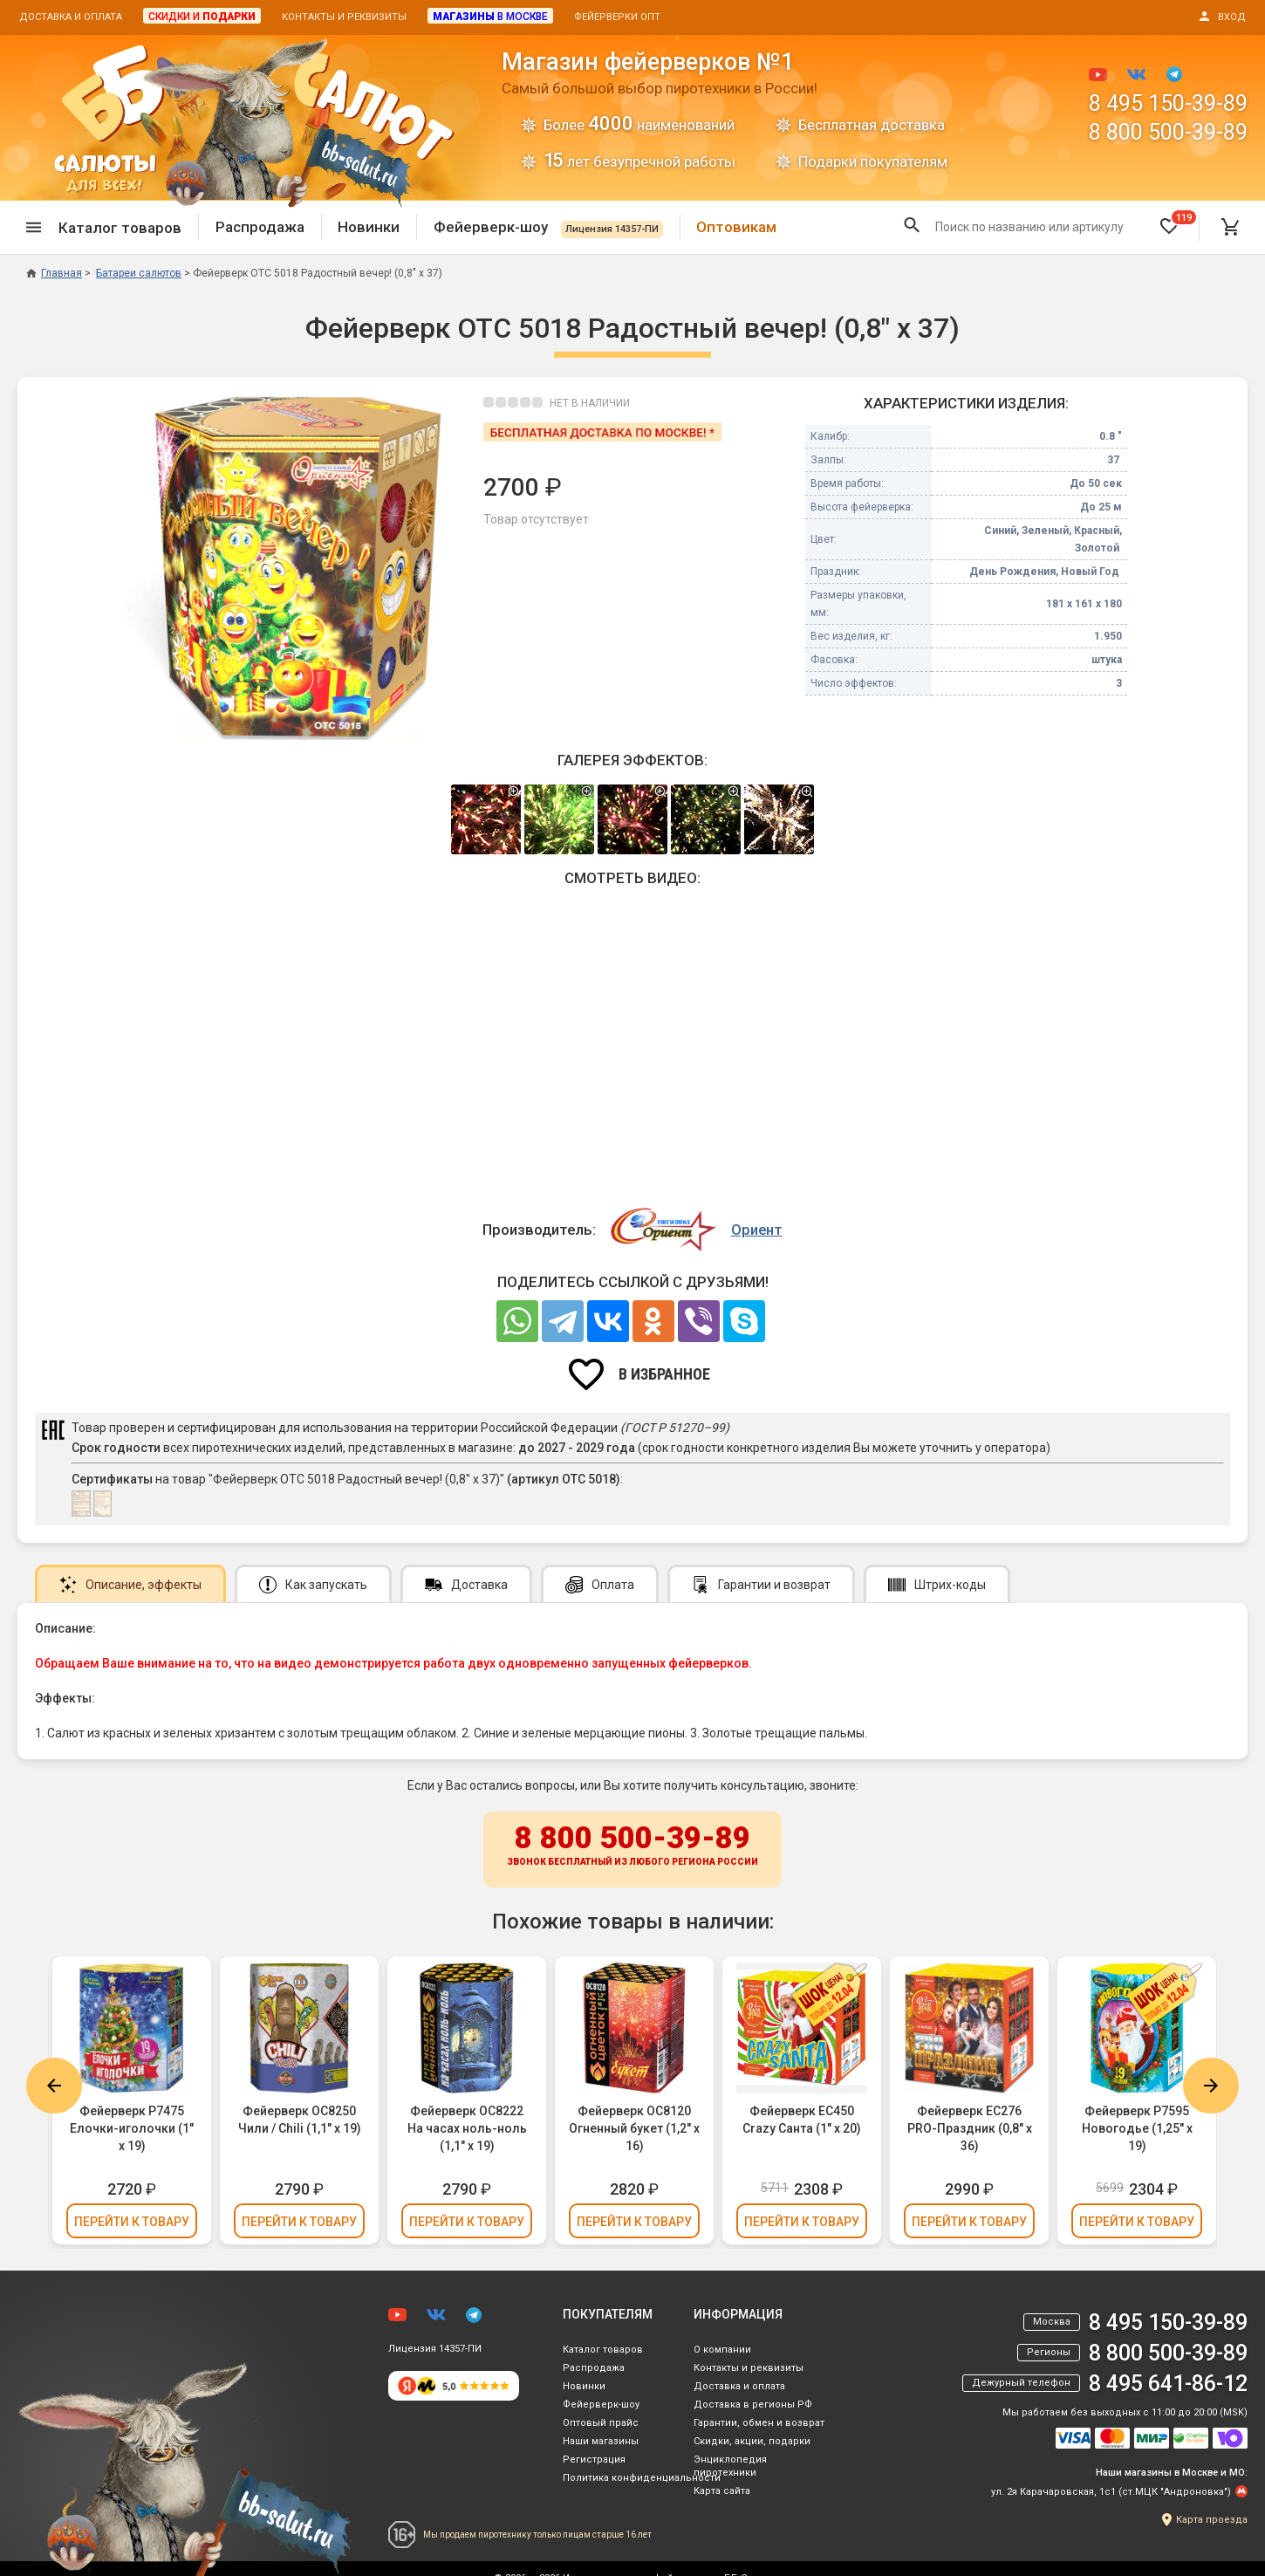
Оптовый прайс (601, 2423)
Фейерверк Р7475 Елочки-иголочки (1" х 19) (132, 2128)
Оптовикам (736, 227)
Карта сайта (722, 2491)
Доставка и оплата (70, 17)
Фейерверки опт (617, 17)
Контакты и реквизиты (344, 17)
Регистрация (594, 2459)
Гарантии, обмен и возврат (759, 2423)
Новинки (369, 227)
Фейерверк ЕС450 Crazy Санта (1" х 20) (801, 2119)
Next (1211, 2086)
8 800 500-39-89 (1168, 132)
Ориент (757, 1229)
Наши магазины (601, 2441)
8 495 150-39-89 (1168, 103)
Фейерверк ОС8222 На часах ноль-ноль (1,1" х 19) (467, 2128)
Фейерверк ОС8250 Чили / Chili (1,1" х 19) (299, 2119)
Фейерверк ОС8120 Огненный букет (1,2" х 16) (634, 2128)
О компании (722, 2349)
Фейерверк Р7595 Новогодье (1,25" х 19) (1137, 2128)
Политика (642, 2478)
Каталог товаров (603, 2349)
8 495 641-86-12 (1168, 2383)
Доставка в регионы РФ (753, 2404)
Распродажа (259, 227)
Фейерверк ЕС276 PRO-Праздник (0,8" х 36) (969, 2128)
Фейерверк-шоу (548, 227)
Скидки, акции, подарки (752, 2441)
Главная (54, 273)
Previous (54, 2086)
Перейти (131, 2221)
